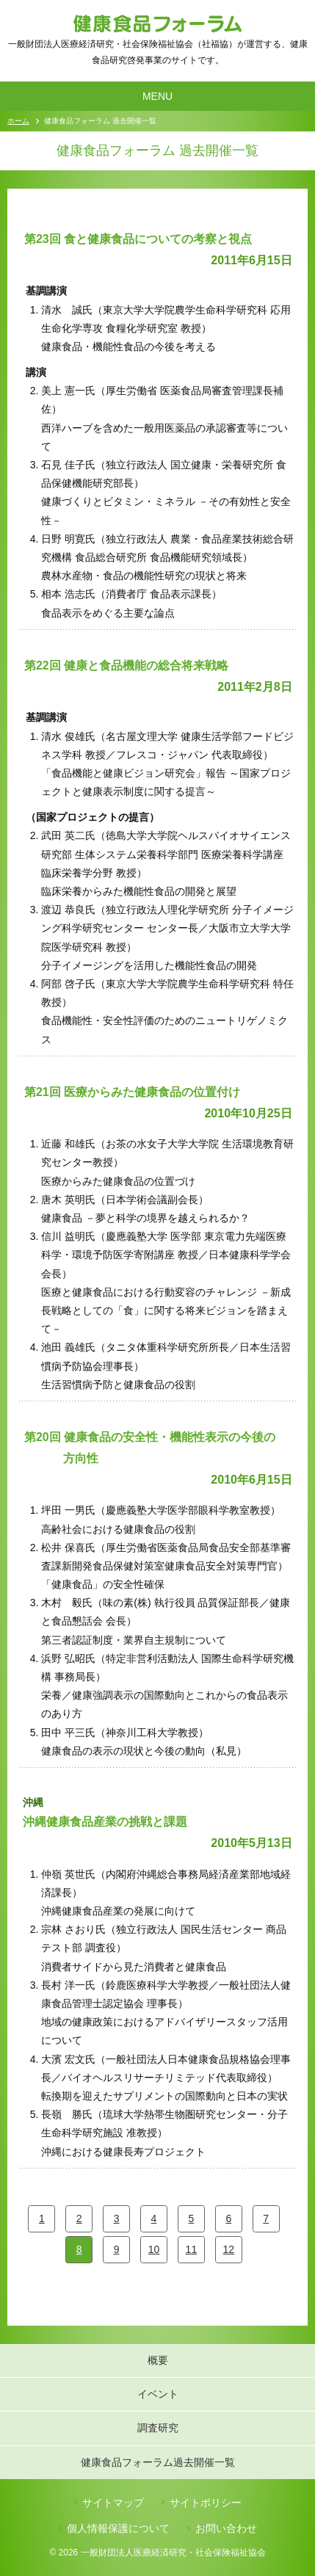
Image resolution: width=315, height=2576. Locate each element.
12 (228, 2249)
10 (154, 2249)
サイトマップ (113, 2502)
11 (192, 2249)
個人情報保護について (118, 2528)
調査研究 (157, 2428)
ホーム (18, 121)
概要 (158, 2360)
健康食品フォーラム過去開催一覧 (158, 2462)
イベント (157, 2394)
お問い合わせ (226, 2528)
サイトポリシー (206, 2502)
